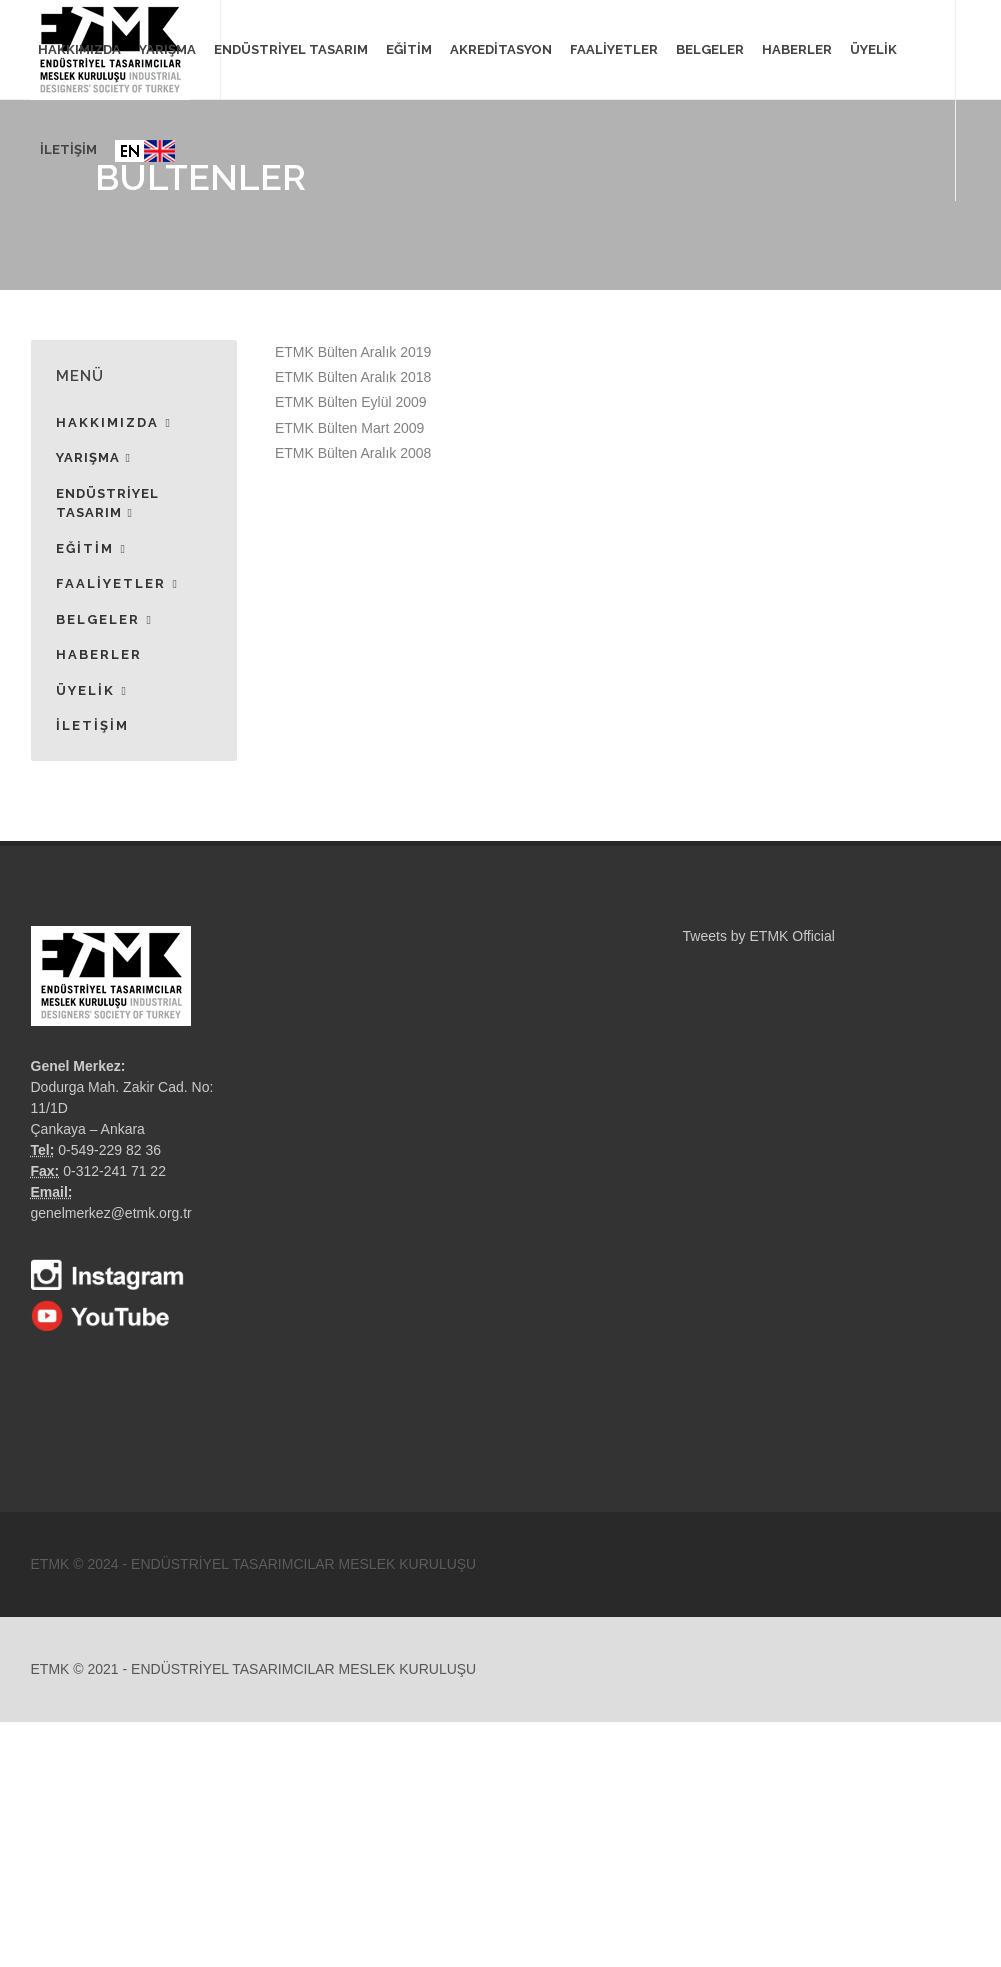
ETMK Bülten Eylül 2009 (351, 402)
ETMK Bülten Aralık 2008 (353, 453)
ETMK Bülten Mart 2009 (349, 428)
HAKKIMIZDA (114, 423)
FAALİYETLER (117, 584)
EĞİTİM (91, 549)
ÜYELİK (873, 49)
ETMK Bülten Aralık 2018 (353, 377)
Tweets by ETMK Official (759, 936)
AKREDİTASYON (501, 49)
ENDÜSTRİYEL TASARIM (107, 504)
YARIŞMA (93, 458)
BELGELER (104, 620)
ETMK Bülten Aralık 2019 (353, 352)
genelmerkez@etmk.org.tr (111, 1213)
